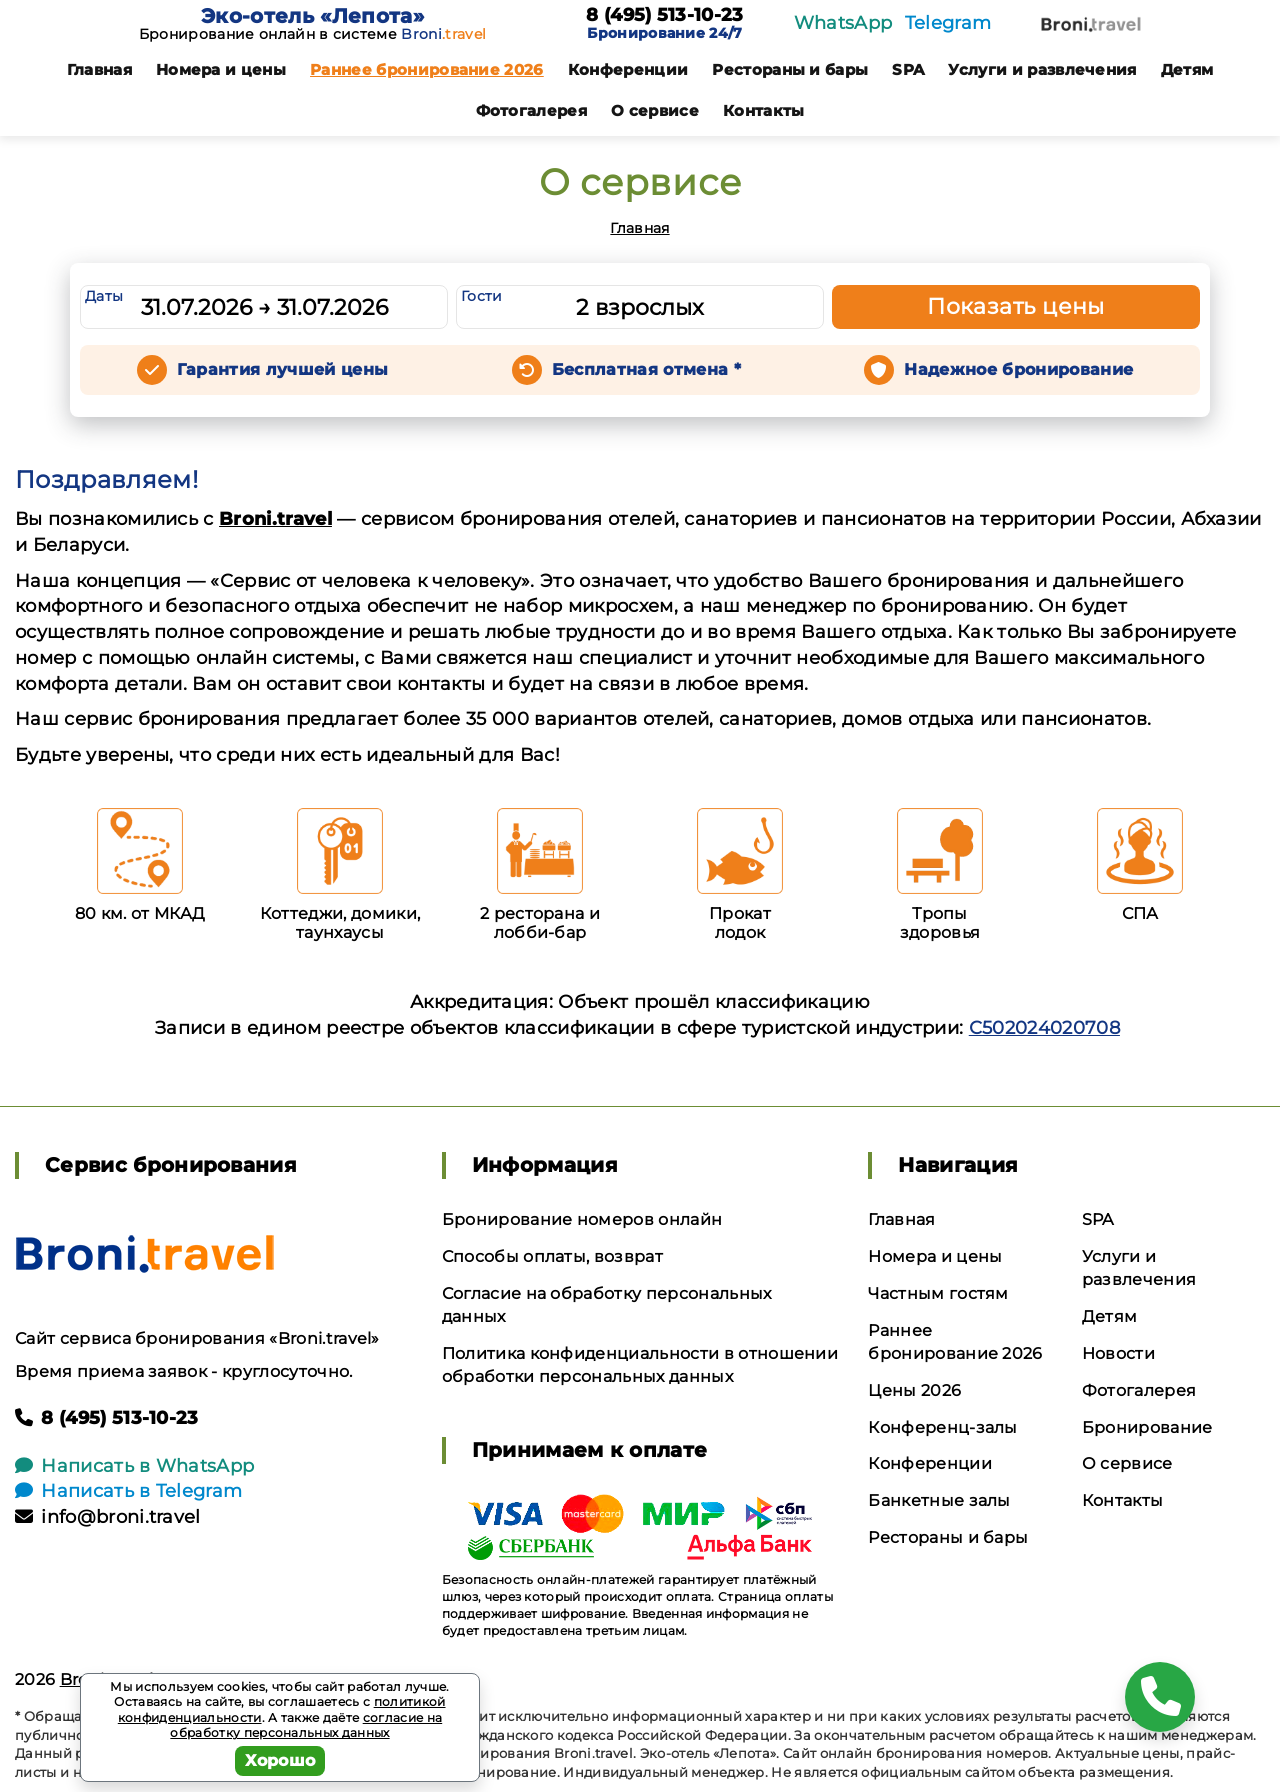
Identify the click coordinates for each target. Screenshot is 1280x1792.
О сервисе (655, 110)
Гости (482, 296)
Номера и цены (221, 69)
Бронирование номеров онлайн (582, 1219)
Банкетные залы (939, 1500)
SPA (908, 69)
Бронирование (1147, 1427)
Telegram (948, 23)
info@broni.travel (108, 1517)
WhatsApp (843, 23)
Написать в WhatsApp (134, 1466)
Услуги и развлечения (1042, 69)
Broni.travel (275, 519)
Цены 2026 (914, 1390)
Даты (104, 296)
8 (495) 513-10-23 (664, 16)
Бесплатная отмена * (646, 369)
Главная (99, 69)
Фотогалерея (532, 110)
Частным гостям (938, 1293)
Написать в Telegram (128, 1491)
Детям (1187, 69)
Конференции (628, 69)
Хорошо (280, 1760)
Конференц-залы (942, 1427)
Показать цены (1016, 306)
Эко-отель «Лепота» (312, 16)
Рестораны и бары (790, 69)
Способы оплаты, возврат (552, 1256)
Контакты (764, 110)
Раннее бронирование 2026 (427, 69)
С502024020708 (1044, 1028)
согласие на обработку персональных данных (306, 1725)
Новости (1118, 1353)
